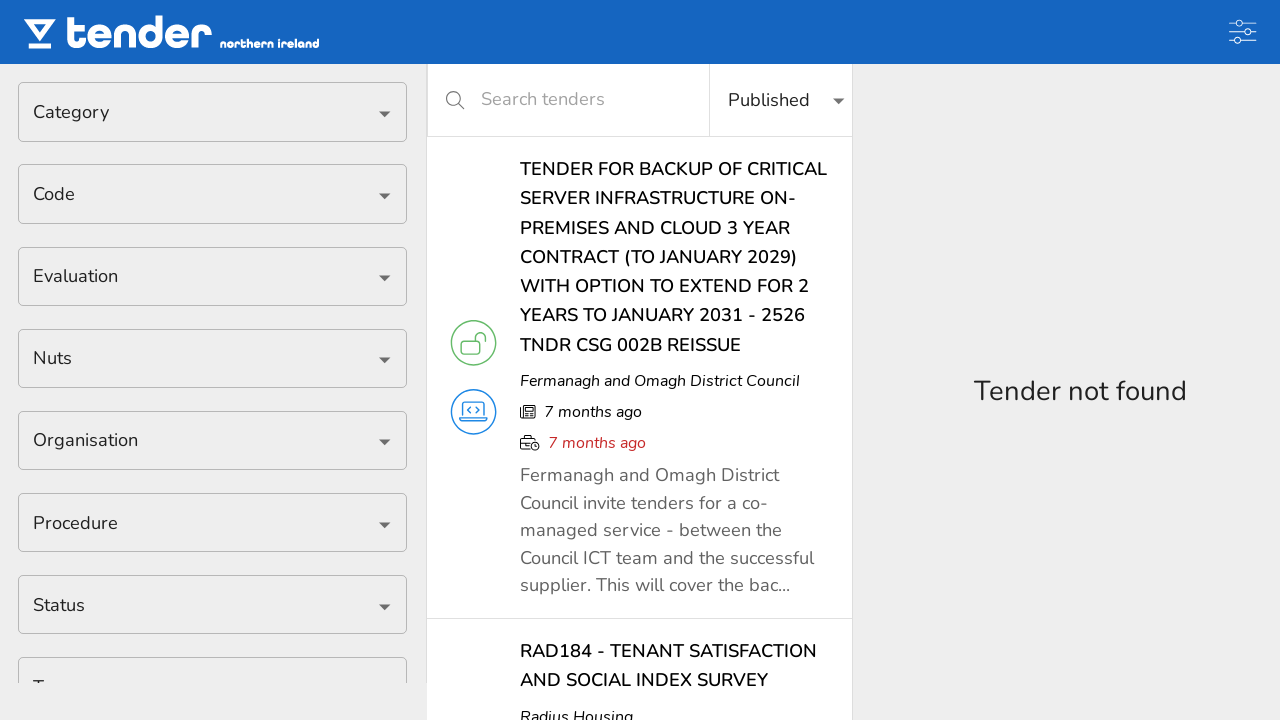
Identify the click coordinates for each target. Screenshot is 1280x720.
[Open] (384, 113)
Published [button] (769, 100)
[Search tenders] (581, 99)
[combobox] (197, 111)
